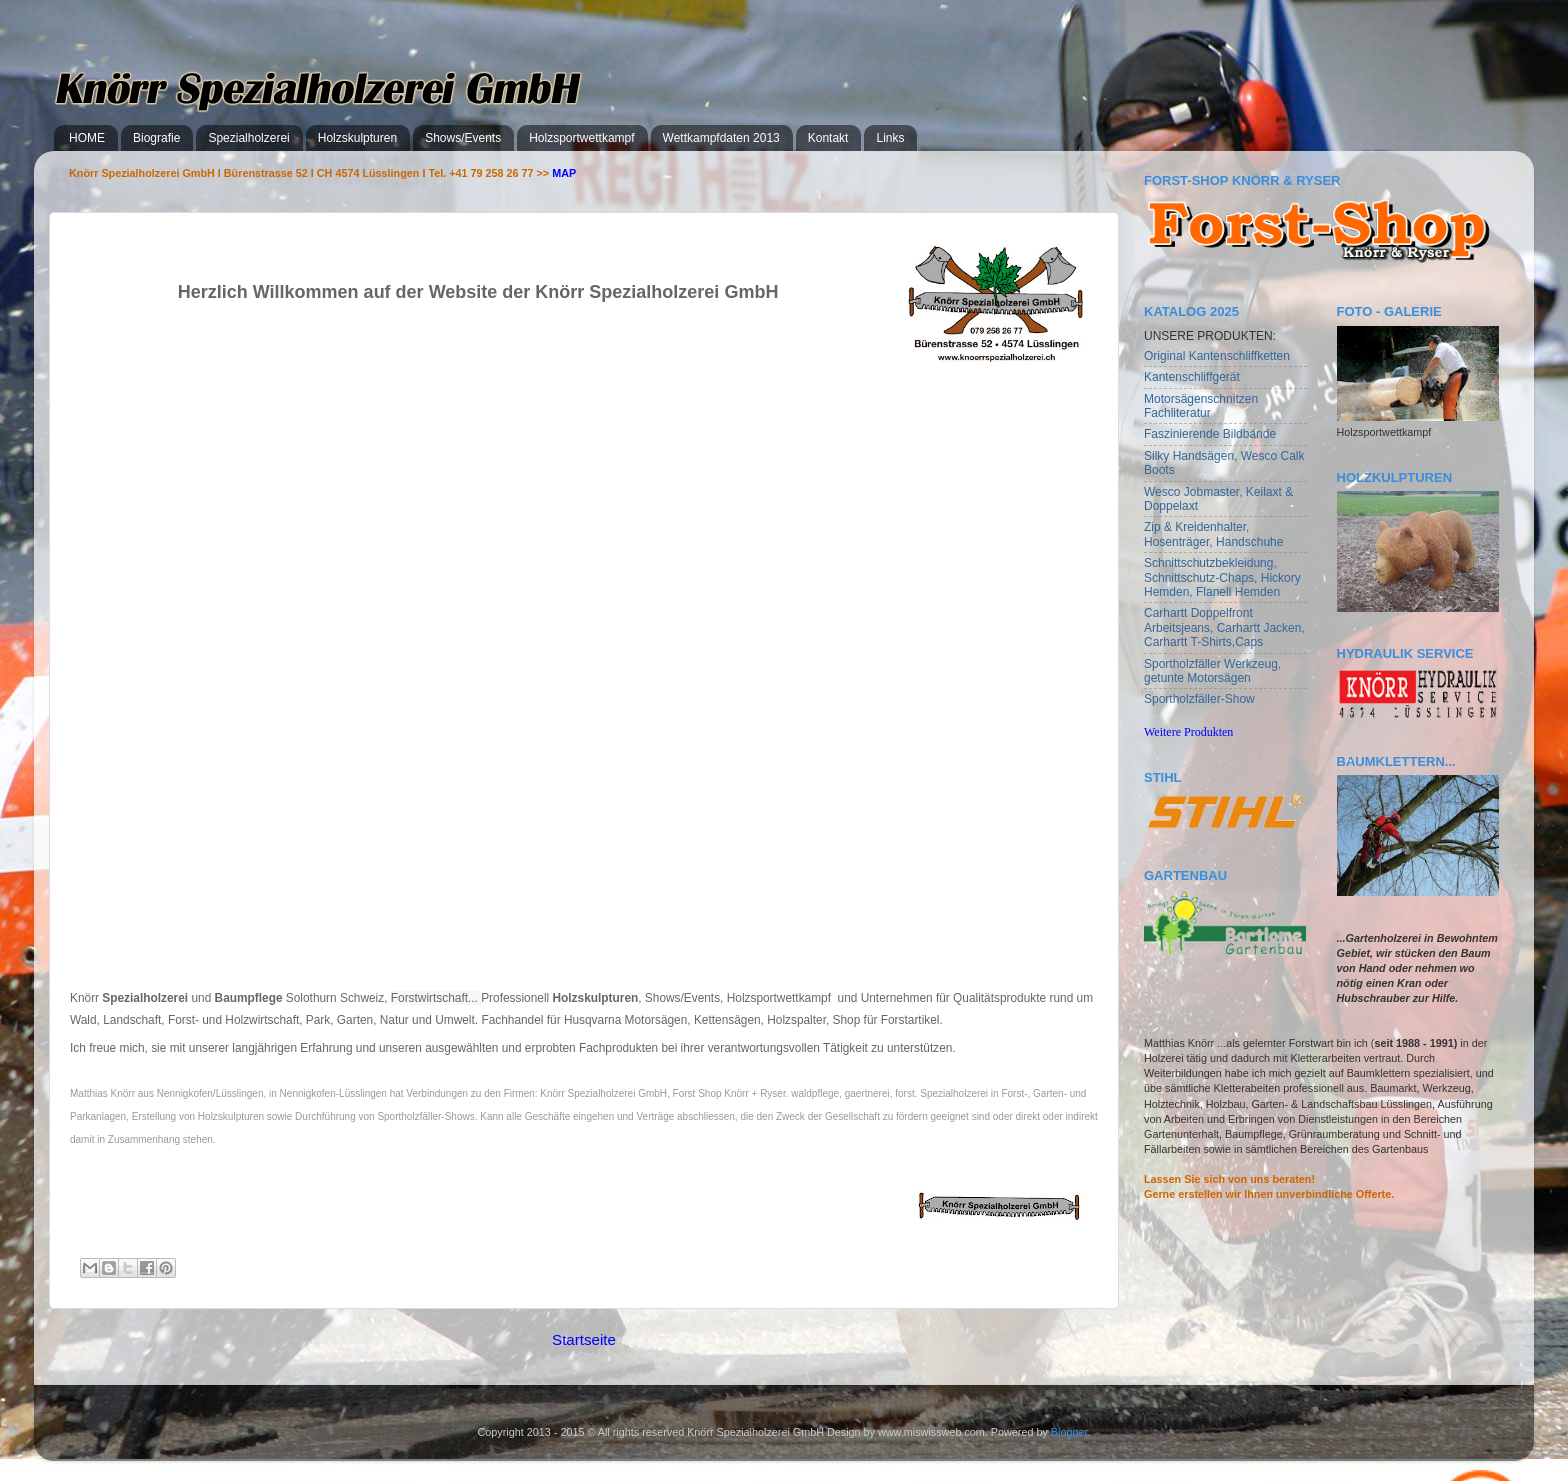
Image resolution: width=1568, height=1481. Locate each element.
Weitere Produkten (1188, 732)
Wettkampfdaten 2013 (721, 138)
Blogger (1069, 1432)
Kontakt (828, 138)
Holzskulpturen (357, 138)
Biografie (156, 138)
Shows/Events (463, 138)
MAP (564, 173)
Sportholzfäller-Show (1199, 699)
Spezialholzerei (248, 138)
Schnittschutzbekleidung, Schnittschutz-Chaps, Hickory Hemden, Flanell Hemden (1222, 577)
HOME (87, 138)
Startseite (584, 1339)
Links (890, 138)
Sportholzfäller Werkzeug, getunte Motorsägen (1212, 671)
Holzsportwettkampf (581, 138)
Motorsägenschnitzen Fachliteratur (1201, 406)
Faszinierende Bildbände (1210, 434)
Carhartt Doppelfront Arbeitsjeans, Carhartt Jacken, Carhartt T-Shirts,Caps (1224, 627)
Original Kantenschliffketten (1217, 356)
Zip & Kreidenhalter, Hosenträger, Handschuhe (1213, 534)
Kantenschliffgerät (1192, 377)
